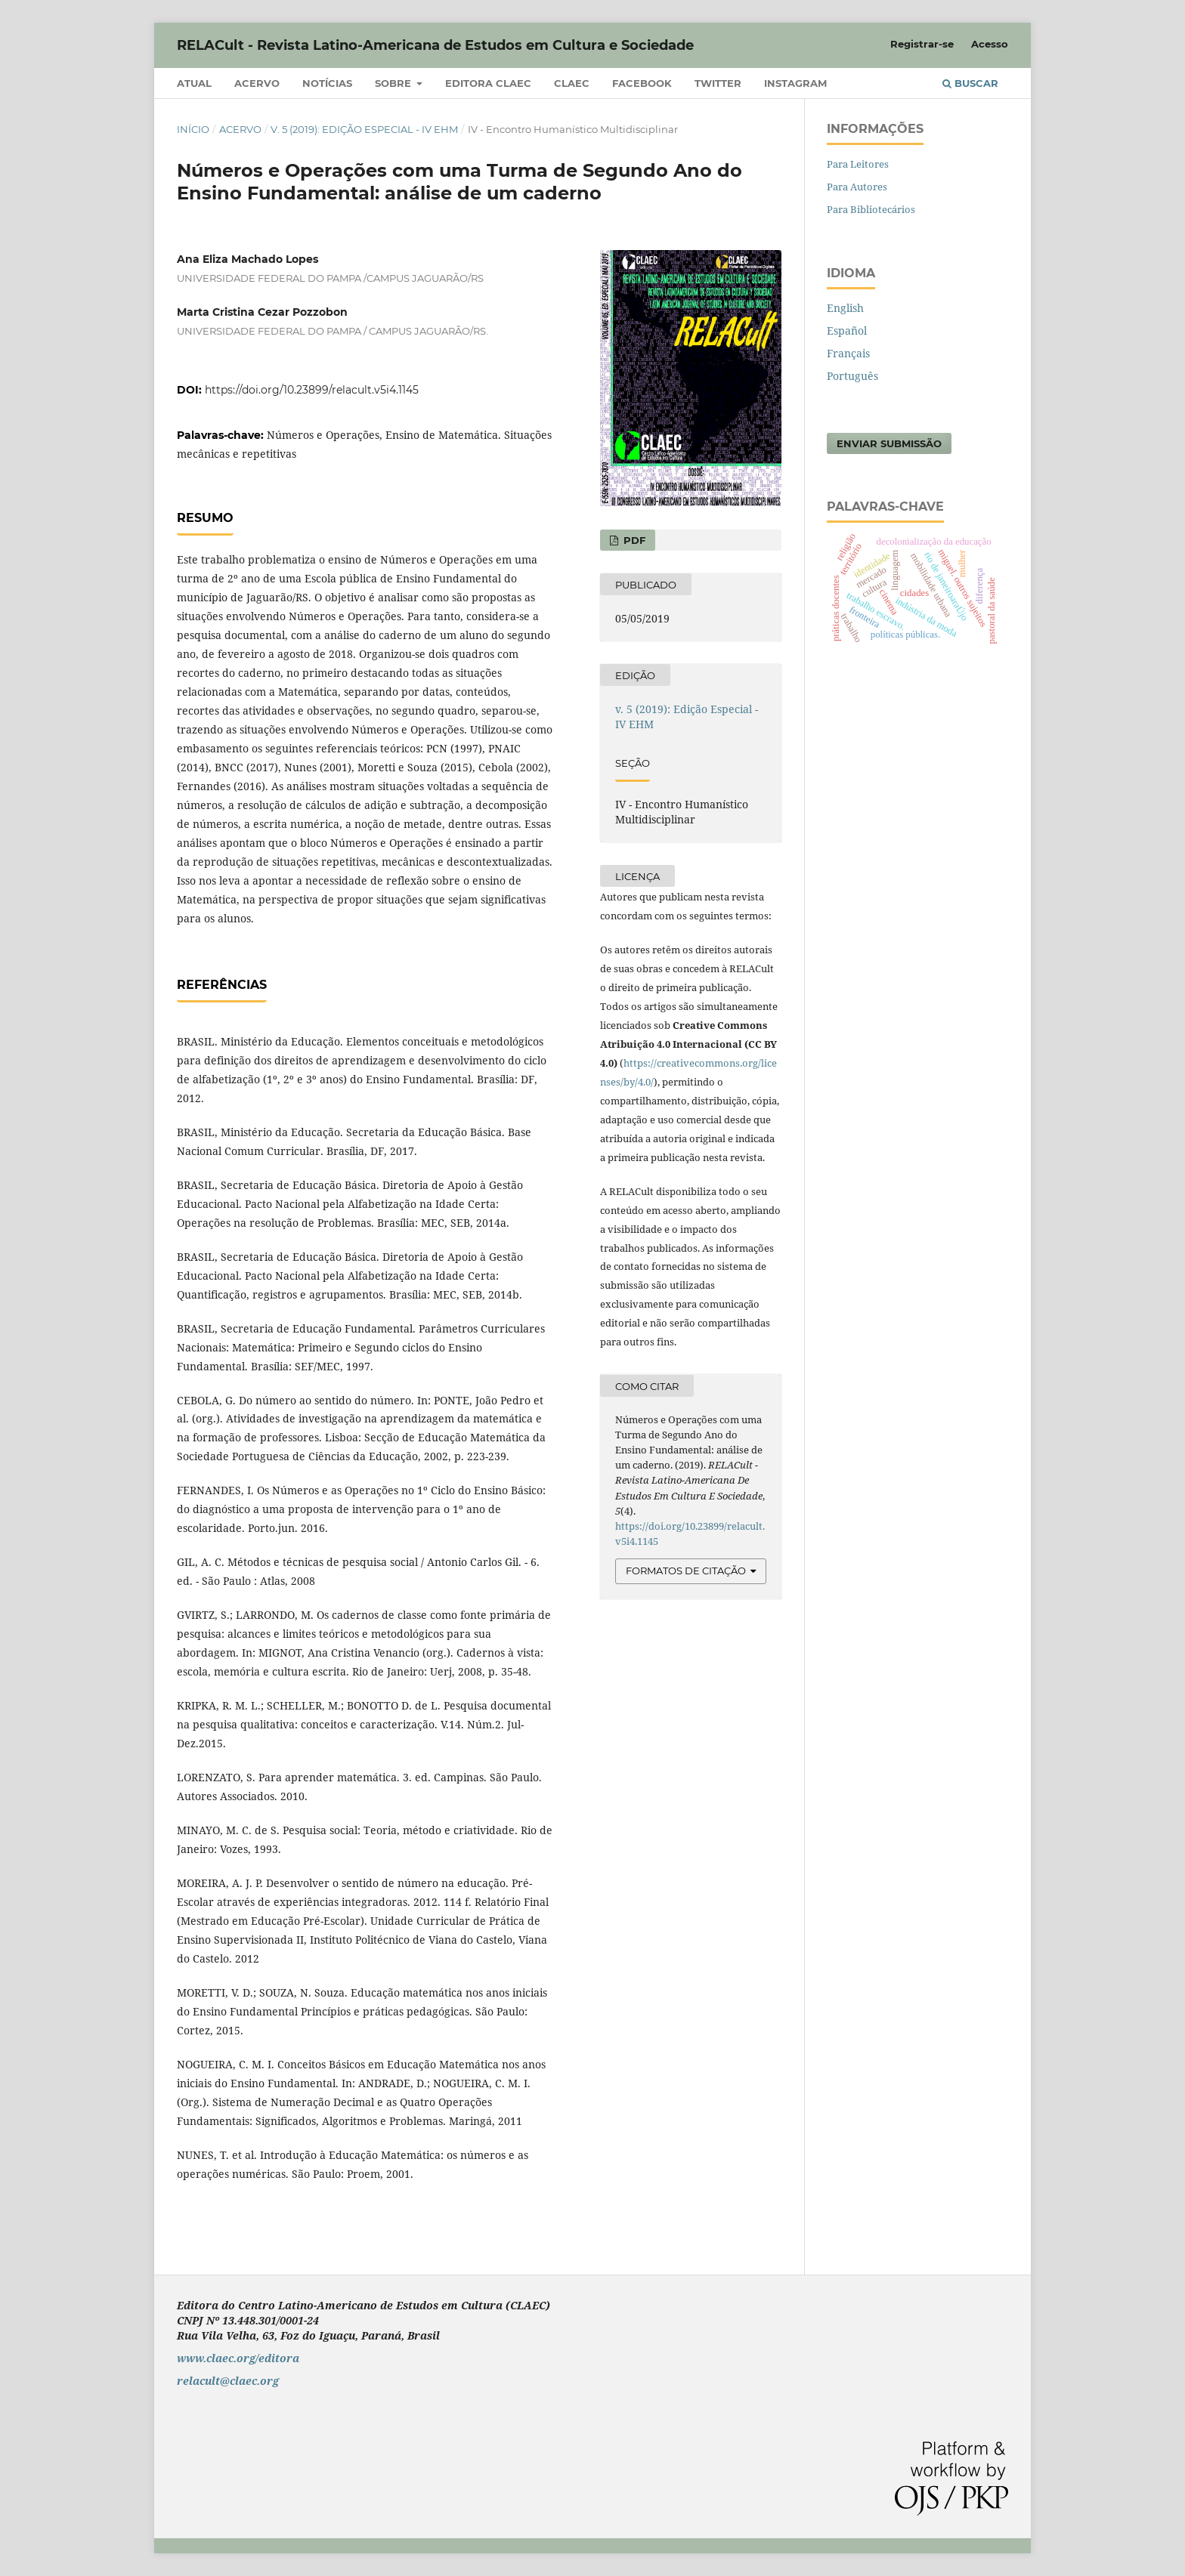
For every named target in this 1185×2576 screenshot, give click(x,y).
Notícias (327, 83)
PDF (632, 540)
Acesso (989, 44)
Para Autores (857, 186)
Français (848, 353)
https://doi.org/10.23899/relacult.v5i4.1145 (312, 390)
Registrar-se (922, 44)
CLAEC (571, 83)
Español (847, 330)
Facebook (642, 83)
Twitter (718, 83)
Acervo (257, 83)
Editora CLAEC (488, 83)
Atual (194, 83)
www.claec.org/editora (238, 2358)
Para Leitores (858, 164)
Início (193, 129)
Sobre (394, 83)
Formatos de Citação (686, 1570)
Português (852, 376)
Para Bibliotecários (871, 209)
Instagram (795, 83)
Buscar (970, 83)
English (845, 308)
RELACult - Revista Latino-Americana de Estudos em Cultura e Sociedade (435, 45)
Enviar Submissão (889, 443)
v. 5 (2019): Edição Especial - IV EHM (364, 129)
